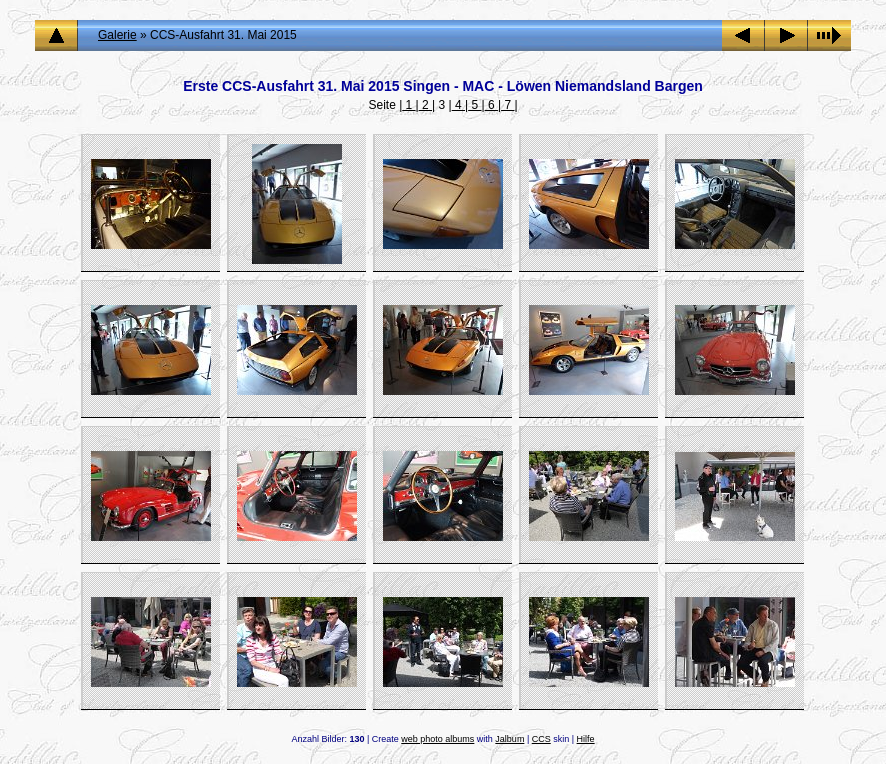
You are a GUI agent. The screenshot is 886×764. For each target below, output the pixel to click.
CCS (541, 739)
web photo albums (437, 739)
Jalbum (509, 739)
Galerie (117, 35)
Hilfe (586, 739)
